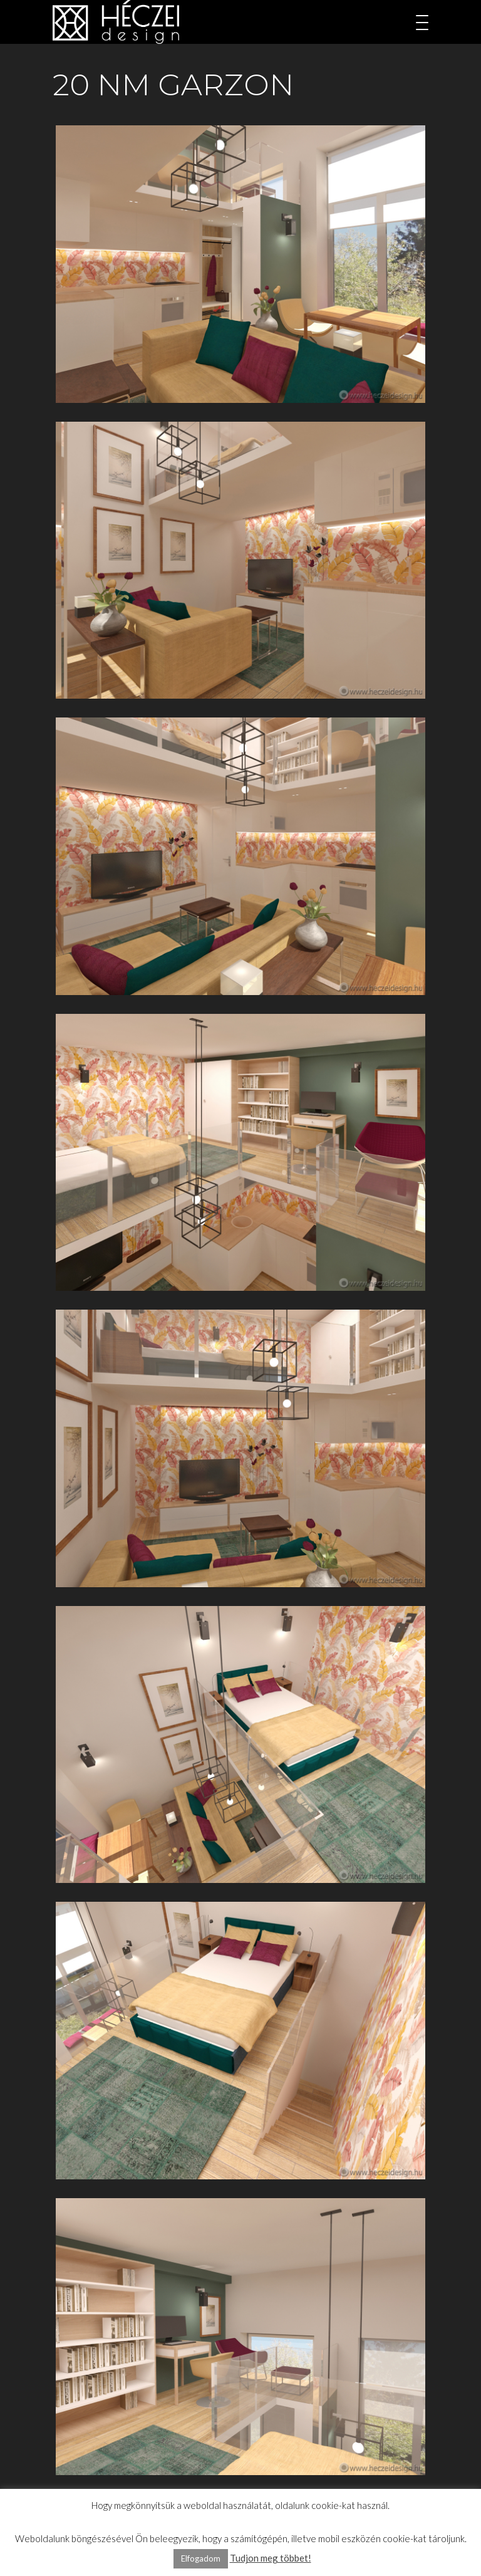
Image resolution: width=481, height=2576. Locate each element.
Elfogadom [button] (200, 2558)
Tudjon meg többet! (270, 2557)
